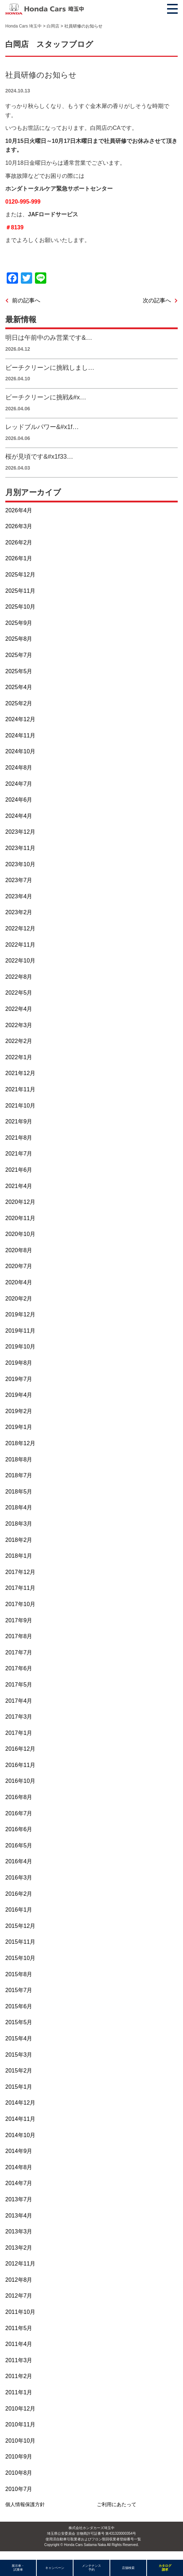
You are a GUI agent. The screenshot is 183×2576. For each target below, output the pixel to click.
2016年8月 (19, 1797)
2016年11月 (20, 1765)
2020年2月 (19, 1299)
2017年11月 (20, 1588)
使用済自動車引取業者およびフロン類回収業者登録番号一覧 (93, 2539)
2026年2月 (19, 542)
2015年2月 (19, 2071)
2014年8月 (19, 2167)
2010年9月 (19, 2457)
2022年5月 (19, 993)
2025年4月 (19, 687)
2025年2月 (19, 703)
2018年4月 (19, 1507)
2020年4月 (19, 1282)
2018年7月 (19, 1475)
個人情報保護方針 (25, 2504)
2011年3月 (19, 2360)
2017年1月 (19, 1733)
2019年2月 (19, 1411)
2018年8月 (19, 1459)
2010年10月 (20, 2441)
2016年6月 (19, 1829)
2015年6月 (19, 2006)
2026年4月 (19, 510)
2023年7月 (19, 880)
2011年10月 (20, 2312)
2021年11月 (20, 1089)
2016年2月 (19, 1894)
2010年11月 (20, 2424)
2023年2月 (19, 912)
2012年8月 (19, 2280)
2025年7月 (19, 655)
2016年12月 (20, 1749)
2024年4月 (19, 816)
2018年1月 (19, 1556)
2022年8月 (19, 977)
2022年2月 (19, 1041)
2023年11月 (20, 848)
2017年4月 (19, 1701)
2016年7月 (19, 1813)
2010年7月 (19, 2489)
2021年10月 (20, 1106)
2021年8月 (19, 1138)
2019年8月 (19, 1363)
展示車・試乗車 (18, 2567)
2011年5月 (19, 2328)
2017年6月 (19, 1668)
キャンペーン (54, 2568)
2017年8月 (19, 1636)
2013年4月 (19, 2216)
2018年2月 (19, 1540)
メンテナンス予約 (91, 2567)
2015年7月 (19, 1990)
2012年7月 (19, 2296)
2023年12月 (20, 832)
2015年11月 (20, 1942)
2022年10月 (20, 961)
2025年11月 (20, 591)
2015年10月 (20, 1958)
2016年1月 (19, 1910)
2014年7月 (19, 2183)
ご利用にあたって (116, 2504)
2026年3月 (19, 526)
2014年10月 (20, 2135)
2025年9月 (19, 623)
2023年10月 (20, 864)
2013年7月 (19, 2199)
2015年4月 (19, 2038)
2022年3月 (19, 1025)
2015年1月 (19, 2087)
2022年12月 (20, 928)
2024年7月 (19, 784)
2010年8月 (19, 2473)
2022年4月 (19, 1009)
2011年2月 (19, 2376)
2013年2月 (19, 2248)
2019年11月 (20, 1331)
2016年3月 (19, 1878)
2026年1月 (19, 558)
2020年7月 (19, 1266)
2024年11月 (20, 735)
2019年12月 (20, 1314)
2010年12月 (20, 2409)
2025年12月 (20, 575)
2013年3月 (19, 2231)
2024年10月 (20, 751)
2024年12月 (20, 719)
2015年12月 (20, 1926)
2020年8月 (19, 1250)
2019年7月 (19, 1379)
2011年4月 (19, 2344)
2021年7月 (19, 1154)
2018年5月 (19, 1492)
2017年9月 (19, 1620)
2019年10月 (20, 1347)
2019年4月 (19, 1395)
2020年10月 (20, 1234)
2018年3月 (19, 1524)
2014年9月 (19, 2151)
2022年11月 (20, 945)
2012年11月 (20, 2264)
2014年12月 (20, 2103)
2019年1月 (19, 1427)
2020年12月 (20, 1202)
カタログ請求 (165, 2567)
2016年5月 (19, 1845)
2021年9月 (19, 1121)
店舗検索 (128, 2568)
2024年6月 (19, 800)
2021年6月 (19, 1170)
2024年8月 (19, 768)
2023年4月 (19, 896)
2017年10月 (20, 1604)
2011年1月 (19, 2392)
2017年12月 (20, 1572)
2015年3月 (19, 2055)
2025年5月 (19, 671)
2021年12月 (20, 1073)
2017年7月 (19, 1652)
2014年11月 (20, 2119)
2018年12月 (20, 1443)
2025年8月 (19, 639)
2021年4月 (19, 1186)
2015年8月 (19, 1974)
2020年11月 (20, 1218)
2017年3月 (19, 1717)
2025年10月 (20, 607)
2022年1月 (19, 1057)
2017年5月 (19, 1685)
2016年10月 (20, 1781)
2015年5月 (19, 2022)
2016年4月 (19, 1861)
